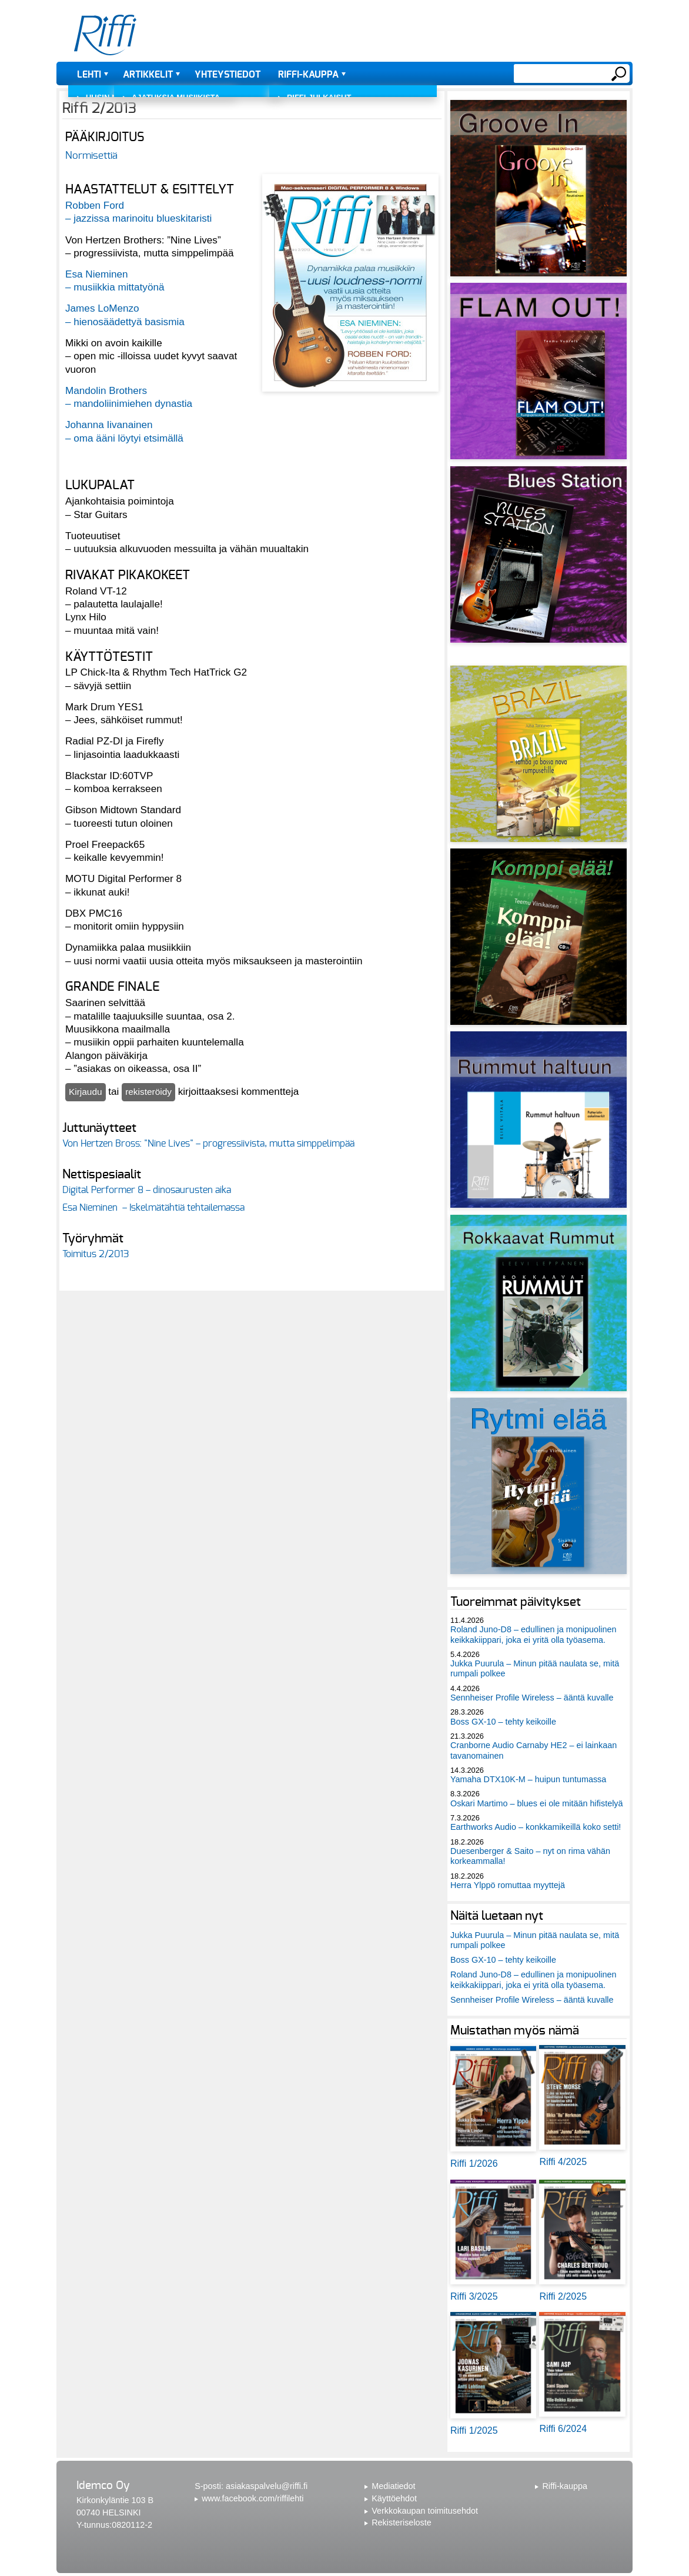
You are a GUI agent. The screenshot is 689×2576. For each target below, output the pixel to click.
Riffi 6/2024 (563, 2429)
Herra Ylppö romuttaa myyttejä (507, 1885)
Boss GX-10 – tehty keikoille (503, 1721)
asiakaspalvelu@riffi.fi (266, 2486)
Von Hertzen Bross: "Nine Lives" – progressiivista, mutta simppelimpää (208, 1143)
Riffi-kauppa (308, 74)
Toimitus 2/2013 (95, 1254)
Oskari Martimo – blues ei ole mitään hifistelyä (536, 1803)
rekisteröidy (148, 1092)
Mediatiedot (393, 2486)
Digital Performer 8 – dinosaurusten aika (146, 1190)
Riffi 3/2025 (474, 2296)
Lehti (89, 74)
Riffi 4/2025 (563, 2162)
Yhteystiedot (227, 74)
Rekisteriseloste (402, 2522)
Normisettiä (91, 156)
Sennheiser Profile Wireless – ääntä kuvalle (532, 1697)
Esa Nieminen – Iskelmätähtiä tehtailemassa (153, 1207)
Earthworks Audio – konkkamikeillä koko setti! (535, 1827)
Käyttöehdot (394, 2498)
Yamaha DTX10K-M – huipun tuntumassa (528, 1779)
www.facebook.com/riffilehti (252, 2498)
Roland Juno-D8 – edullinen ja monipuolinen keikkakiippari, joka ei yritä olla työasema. (533, 1634)
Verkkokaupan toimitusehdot (425, 2510)
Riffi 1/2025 (474, 2430)
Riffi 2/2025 (563, 2296)
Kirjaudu (85, 1092)
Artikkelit (148, 74)
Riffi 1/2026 (474, 2164)
